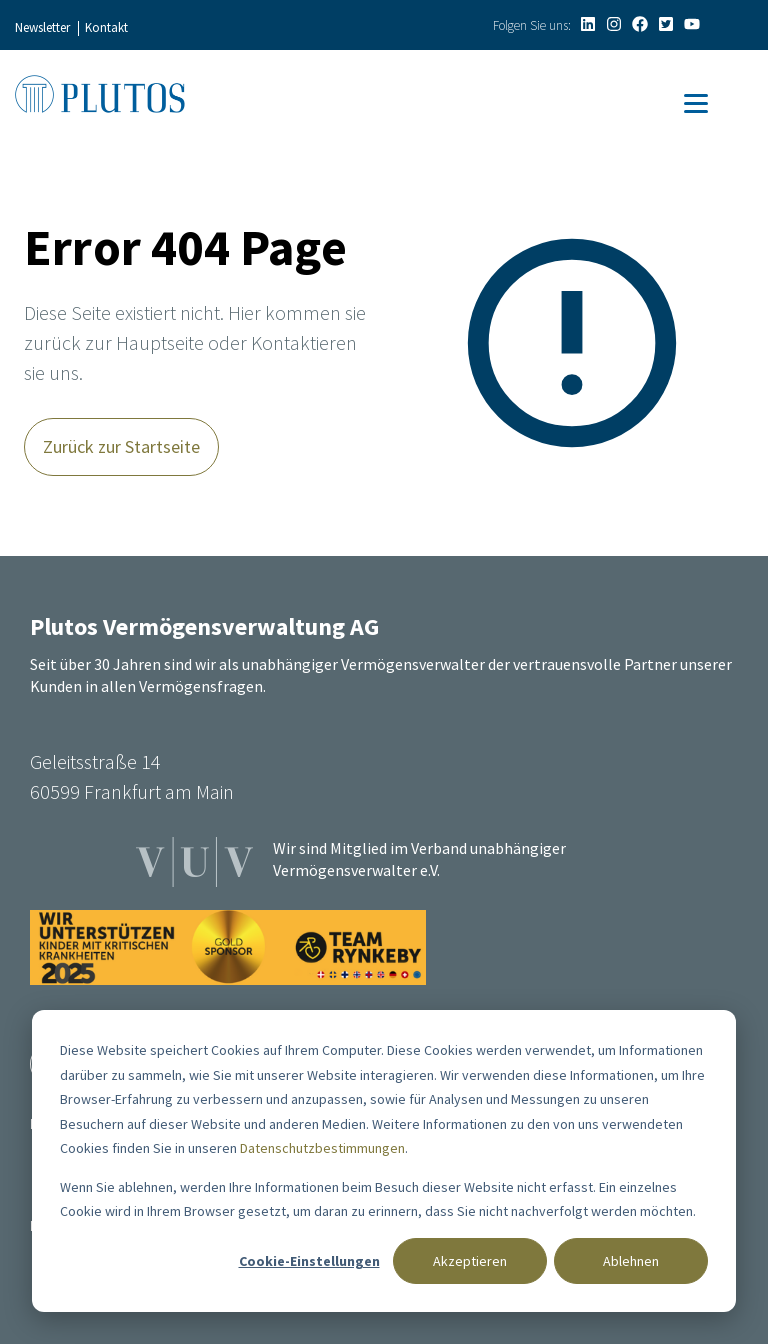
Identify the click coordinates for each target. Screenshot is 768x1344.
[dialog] (384, 1161)
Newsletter (42, 27)
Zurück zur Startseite (121, 446)
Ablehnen (631, 1261)
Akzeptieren (470, 1261)
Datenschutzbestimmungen (322, 1148)
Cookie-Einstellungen (309, 1261)
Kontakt (106, 27)
